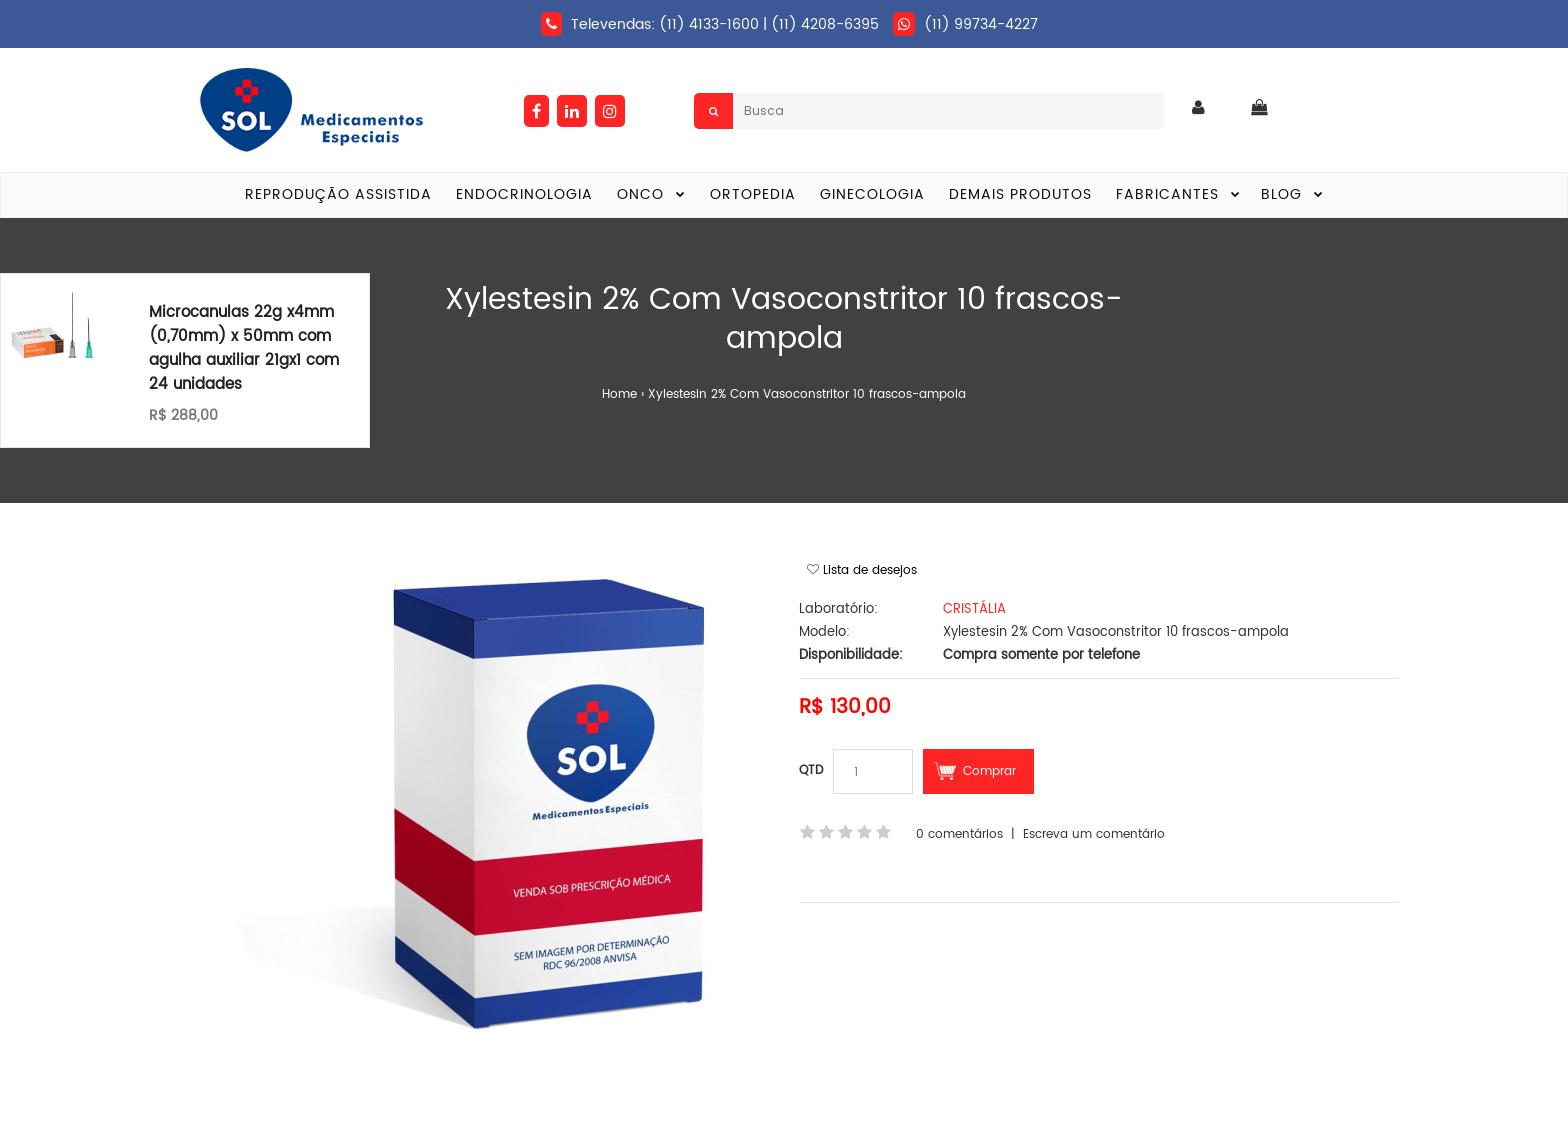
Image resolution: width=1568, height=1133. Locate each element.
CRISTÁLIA (974, 609)
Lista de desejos (870, 570)
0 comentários (959, 834)
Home (619, 394)
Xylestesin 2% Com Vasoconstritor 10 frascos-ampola (807, 394)
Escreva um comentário (1094, 834)
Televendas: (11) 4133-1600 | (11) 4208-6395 (725, 24)
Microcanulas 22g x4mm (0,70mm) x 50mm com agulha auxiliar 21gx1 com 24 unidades (244, 348)
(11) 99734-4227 (981, 24)
